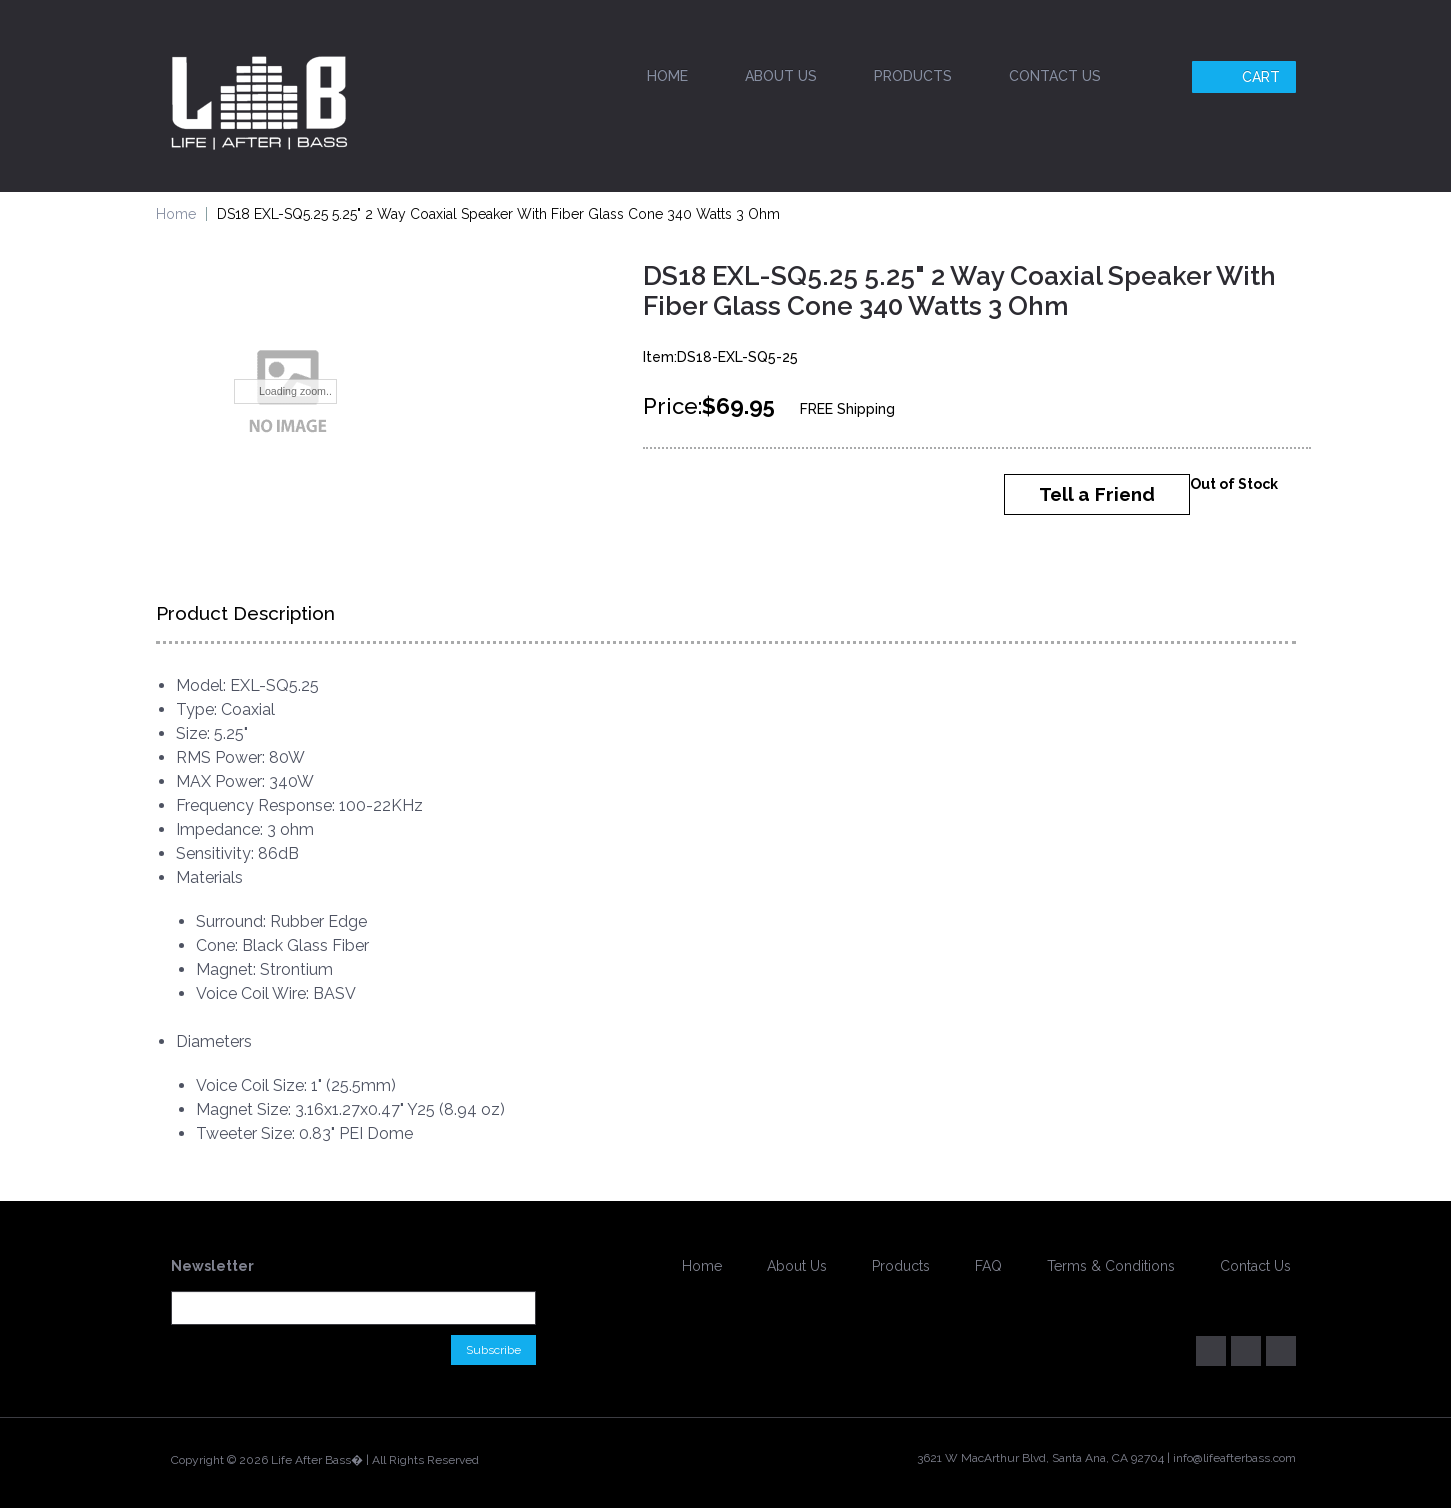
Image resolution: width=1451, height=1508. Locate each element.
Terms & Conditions (1111, 1266)
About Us (781, 76)
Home (667, 76)
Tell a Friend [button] (1097, 494)
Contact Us (1055, 76)
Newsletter (212, 1266)
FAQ (988, 1266)
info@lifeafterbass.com (1234, 1458)
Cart (1246, 77)
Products (913, 76)
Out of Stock (1234, 484)
